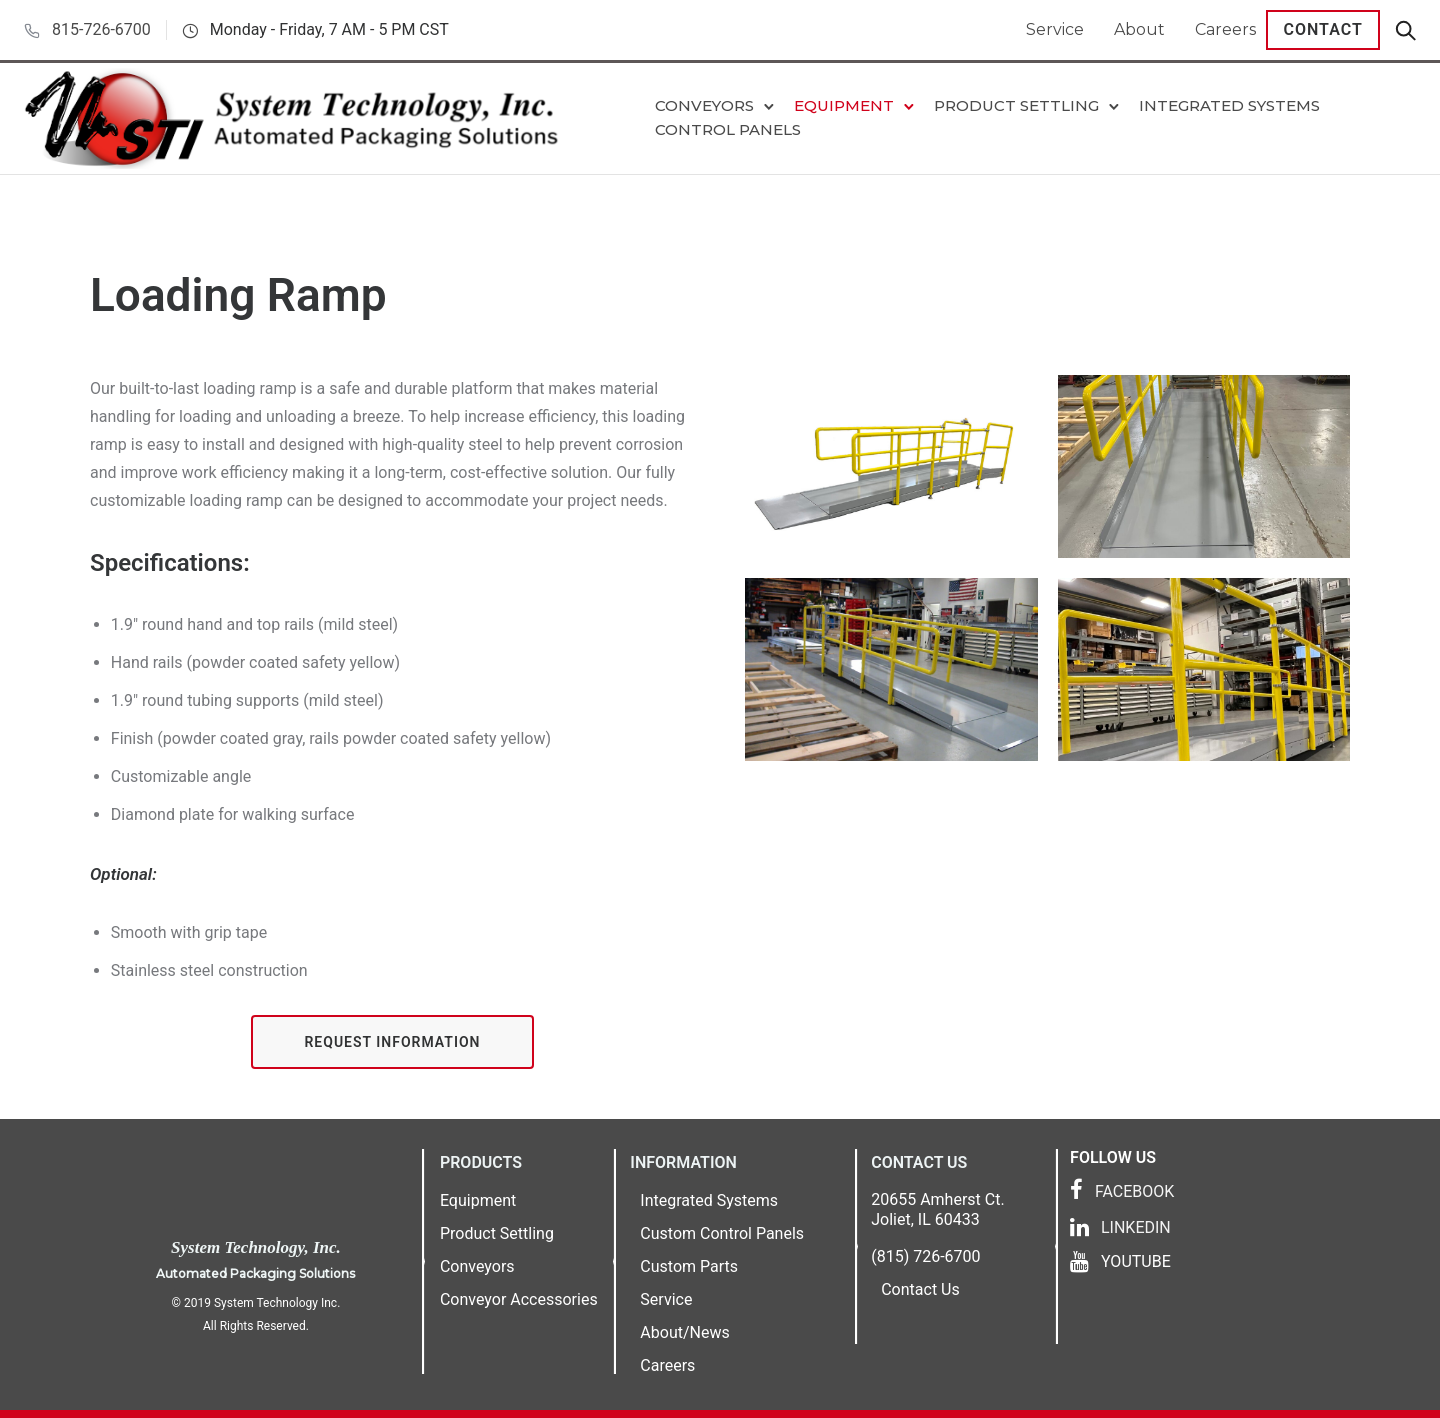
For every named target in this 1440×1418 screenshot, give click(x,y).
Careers (1225, 29)
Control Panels (728, 129)
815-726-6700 (101, 29)
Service (1055, 29)
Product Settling (1016, 105)
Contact (1323, 29)
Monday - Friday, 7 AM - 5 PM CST (329, 29)
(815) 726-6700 (925, 1256)
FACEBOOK (1134, 1191)
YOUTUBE (1136, 1261)
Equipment (844, 105)
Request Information (392, 1042)
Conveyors (704, 105)
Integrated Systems (1229, 105)
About (1139, 29)
